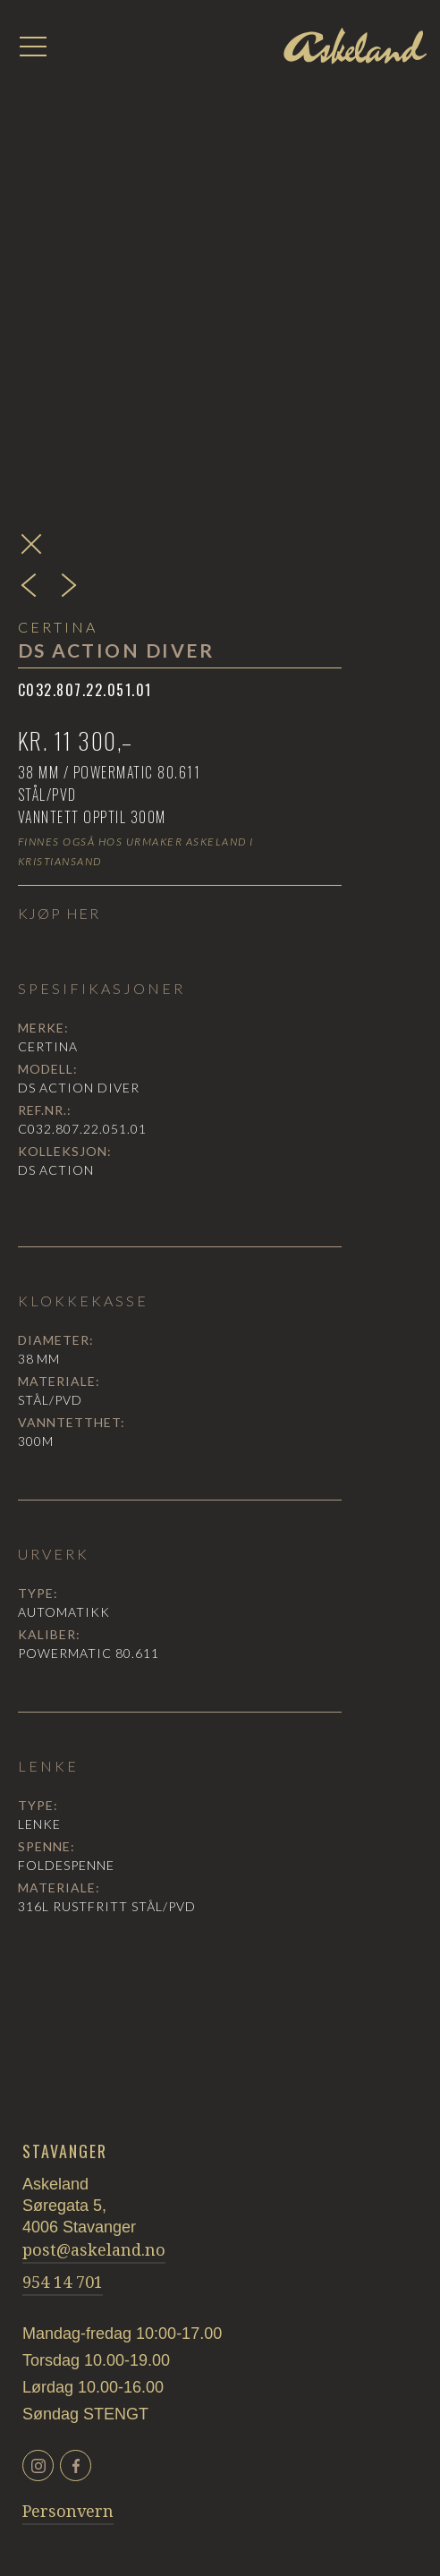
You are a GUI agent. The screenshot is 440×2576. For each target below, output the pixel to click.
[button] (33, 46)
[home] (355, 46)
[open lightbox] (220, 225)
